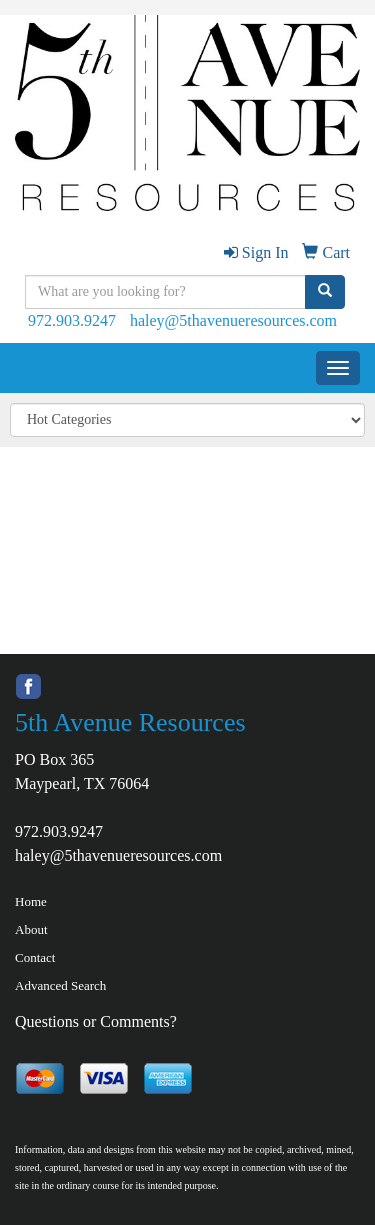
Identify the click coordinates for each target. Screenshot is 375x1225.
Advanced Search (60, 985)
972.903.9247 (72, 320)
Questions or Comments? (96, 1021)
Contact (35, 957)
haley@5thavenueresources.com (233, 320)
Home (31, 901)
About (31, 929)
